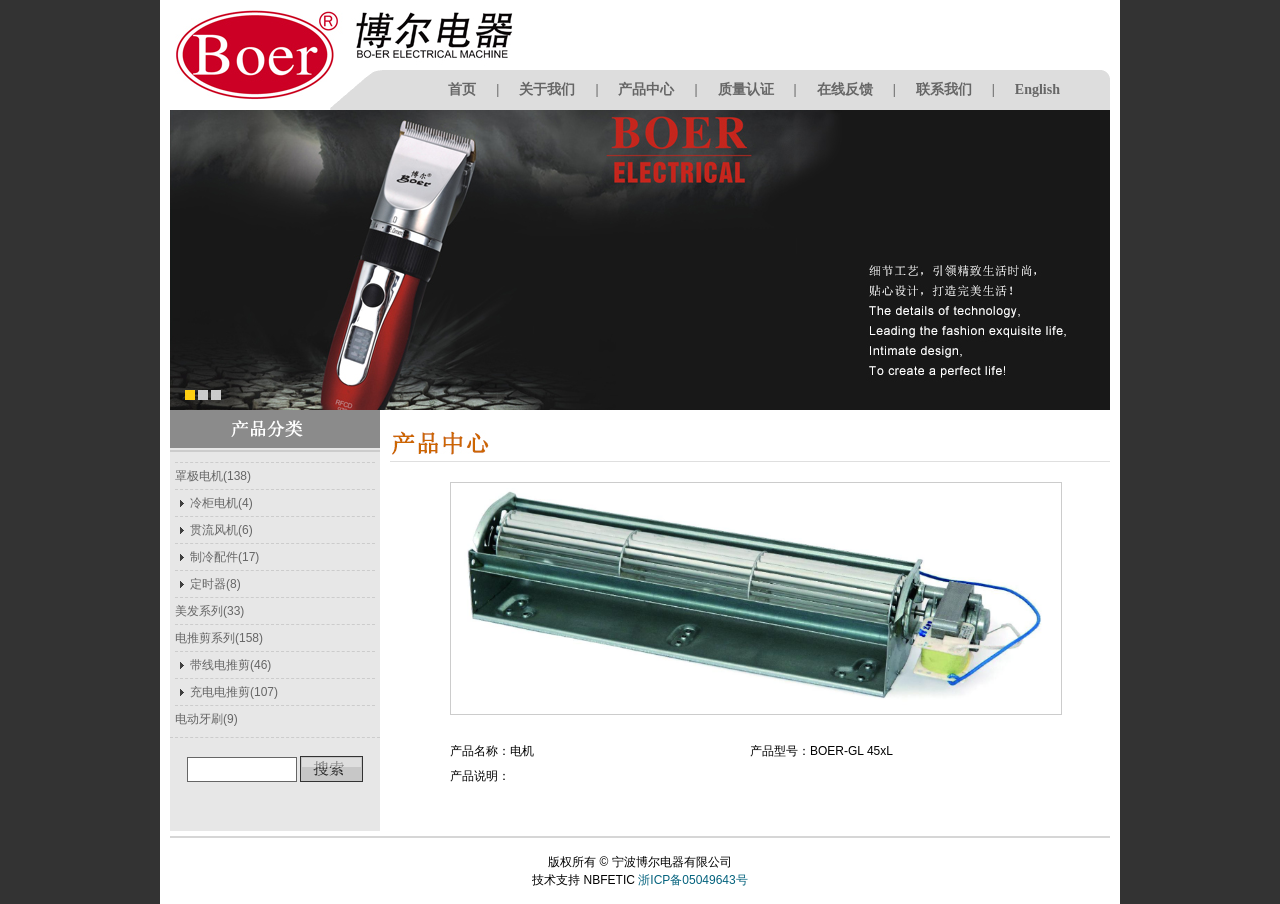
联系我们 (944, 89)
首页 (462, 89)
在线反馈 (845, 89)
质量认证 (746, 89)
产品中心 (646, 89)
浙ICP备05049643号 (692, 880)
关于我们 (547, 89)
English (1037, 89)
